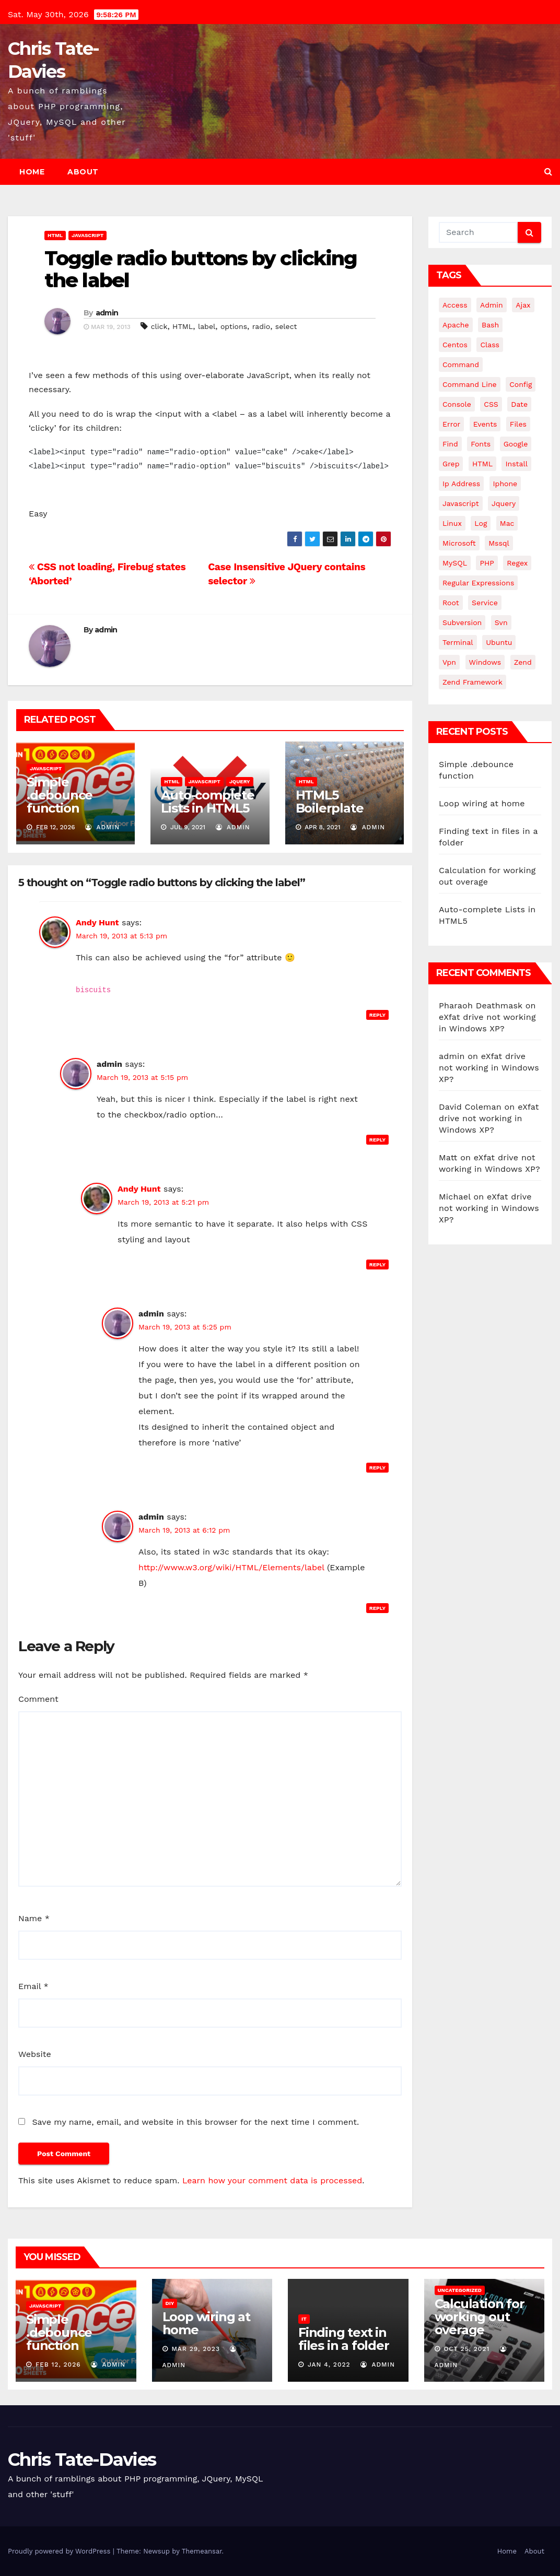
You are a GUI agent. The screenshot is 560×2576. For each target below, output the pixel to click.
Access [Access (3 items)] (455, 305)
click (159, 326)
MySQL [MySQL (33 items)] (454, 563)
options (233, 326)
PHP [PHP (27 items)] (487, 563)
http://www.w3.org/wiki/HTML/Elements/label (231, 1567)
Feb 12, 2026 (58, 2364)
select (286, 326)
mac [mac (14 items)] (507, 523)
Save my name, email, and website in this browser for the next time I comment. (195, 2122)
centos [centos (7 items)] (455, 344)
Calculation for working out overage (479, 2316)
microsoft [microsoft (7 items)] (459, 543)
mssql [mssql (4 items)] (498, 543)
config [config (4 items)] (520, 384)
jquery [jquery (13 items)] (504, 503)
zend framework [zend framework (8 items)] (472, 682)
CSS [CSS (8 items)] (491, 404)
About (83, 172)
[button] (548, 172)
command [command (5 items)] (460, 364)
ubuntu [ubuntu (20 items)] (499, 642)
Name (34, 1918)
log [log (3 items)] (480, 523)
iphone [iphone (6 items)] (505, 483)
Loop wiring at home (482, 803)
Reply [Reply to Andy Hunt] (377, 1015)
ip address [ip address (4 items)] (461, 483)
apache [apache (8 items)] (455, 325)
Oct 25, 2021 (466, 2348)
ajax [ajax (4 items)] (523, 305)
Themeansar (202, 2551)
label (206, 326)
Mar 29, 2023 (195, 2348)
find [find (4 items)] (450, 444)
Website (34, 2054)
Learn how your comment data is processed (272, 2180)
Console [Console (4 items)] (456, 404)
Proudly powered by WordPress (60, 2551)
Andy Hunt (97, 922)
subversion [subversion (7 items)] (462, 622)
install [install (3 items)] (516, 464)
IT (304, 2319)
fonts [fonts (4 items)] (481, 444)
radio (261, 326)
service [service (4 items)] (485, 602)
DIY (170, 2303)
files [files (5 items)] (518, 424)
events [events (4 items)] (485, 424)
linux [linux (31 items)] (452, 523)
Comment (38, 1699)
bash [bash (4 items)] (490, 325)
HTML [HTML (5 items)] (482, 464)
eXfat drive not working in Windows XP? (489, 1067)
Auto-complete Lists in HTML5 (207, 801)
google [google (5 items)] (516, 444)
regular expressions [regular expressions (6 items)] (478, 583)
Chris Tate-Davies (82, 2460)
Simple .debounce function (59, 795)
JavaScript (87, 235)
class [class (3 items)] (489, 344)
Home (31, 172)
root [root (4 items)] (450, 602)
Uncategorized (460, 2290)
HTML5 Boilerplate (330, 801)
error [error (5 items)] (451, 424)
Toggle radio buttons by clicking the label (200, 269)
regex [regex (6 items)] (517, 563)
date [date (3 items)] (519, 404)
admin (107, 312)
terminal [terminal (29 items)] (457, 642)
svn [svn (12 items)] (501, 622)
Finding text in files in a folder (343, 2339)
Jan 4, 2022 (329, 2364)
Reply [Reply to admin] (377, 1140)
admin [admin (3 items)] (491, 305)
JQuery (239, 781)
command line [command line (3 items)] (469, 384)
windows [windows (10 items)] (485, 662)
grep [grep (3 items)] (450, 464)
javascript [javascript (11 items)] (460, 503)
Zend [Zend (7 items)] (523, 662)
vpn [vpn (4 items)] (449, 662)
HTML (55, 235)
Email (33, 1986)
